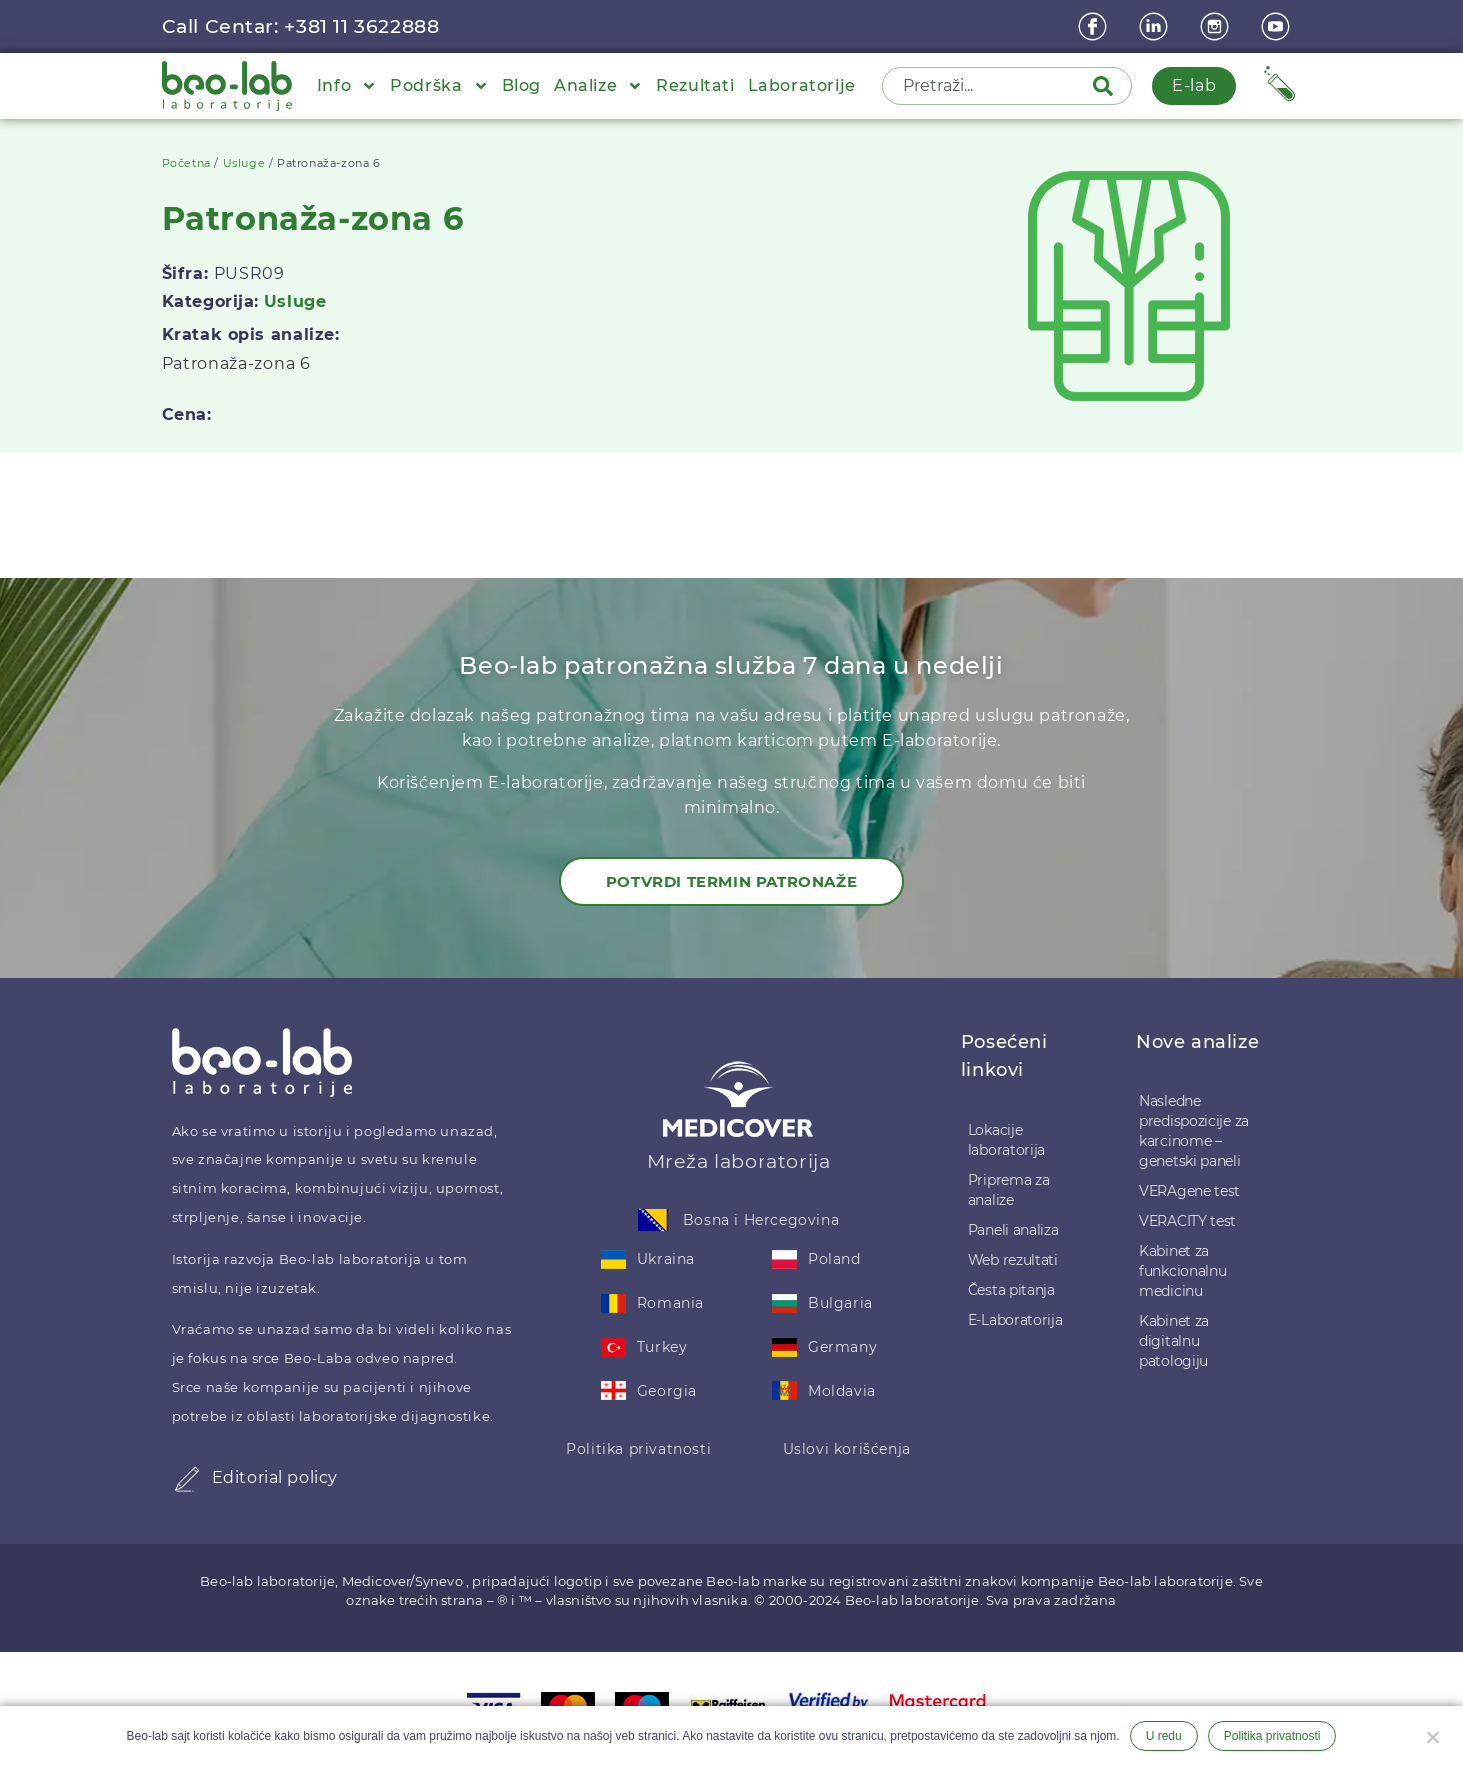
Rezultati (695, 85)
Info (347, 86)
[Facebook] (1095, 26)
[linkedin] (1156, 26)
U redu (1164, 1736)
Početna (186, 163)
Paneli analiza (1013, 1230)
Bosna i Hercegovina (761, 1220)
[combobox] (989, 86)
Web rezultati (1013, 1260)
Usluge (244, 163)
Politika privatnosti (638, 1449)
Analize (598, 86)
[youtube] (1278, 26)
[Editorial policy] (187, 1479)
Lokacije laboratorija (1006, 1140)
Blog (521, 85)
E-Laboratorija (1015, 1320)
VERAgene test (1189, 1191)
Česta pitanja (1011, 1290)
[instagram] (1217, 26)
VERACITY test (1187, 1221)
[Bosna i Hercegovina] (653, 1220)
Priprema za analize (1009, 1190)
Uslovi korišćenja (847, 1449)
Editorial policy (275, 1477)
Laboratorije (802, 85)
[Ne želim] (1432, 1735)
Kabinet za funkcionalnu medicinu (1182, 1271)
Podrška (439, 86)
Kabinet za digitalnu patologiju (1174, 1341)
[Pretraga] (1107, 86)
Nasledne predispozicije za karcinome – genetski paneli (1194, 1131)
